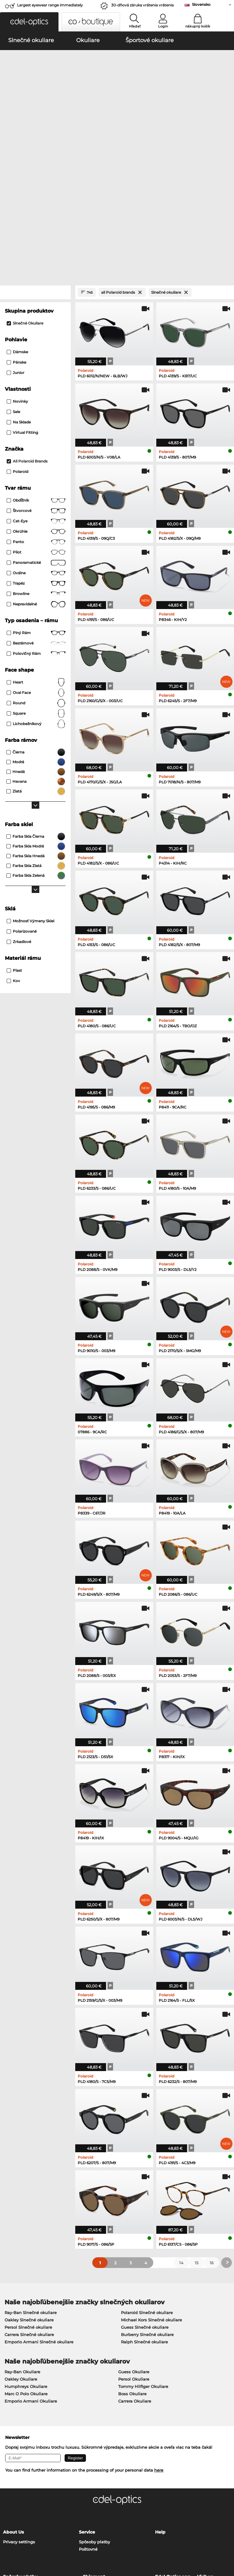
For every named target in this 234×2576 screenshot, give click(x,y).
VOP (7, 2539)
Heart (36, 554)
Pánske (16, 233)
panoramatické (36, 434)
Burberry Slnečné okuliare (147, 2205)
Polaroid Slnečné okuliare (147, 2183)
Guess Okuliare (133, 2242)
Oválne (36, 444)
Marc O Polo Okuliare (26, 2264)
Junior (15, 244)
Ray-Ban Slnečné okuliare (31, 2183)
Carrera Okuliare (134, 2272)
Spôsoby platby (94, 2413)
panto (36, 413)
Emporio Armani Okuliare (31, 2272)
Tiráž (54, 2539)
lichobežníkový (36, 595)
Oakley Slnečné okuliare (29, 2191)
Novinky (17, 272)
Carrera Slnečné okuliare (29, 2205)
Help (160, 2403)
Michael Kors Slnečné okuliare (151, 2191)
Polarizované (22, 802)
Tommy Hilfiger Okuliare (143, 2257)
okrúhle (36, 403)
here (158, 2341)
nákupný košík (197, 26)
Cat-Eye (36, 392)
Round (36, 574)
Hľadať (135, 26)
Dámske (17, 223)
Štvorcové (36, 382)
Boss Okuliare (132, 2264)
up (226, 2539)
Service (87, 2403)
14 (181, 2134)
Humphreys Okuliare (26, 2257)
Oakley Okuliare (21, 2250)
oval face (36, 564)
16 (212, 2134)
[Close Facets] (35, 164)
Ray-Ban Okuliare (22, 2242)
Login (163, 26)
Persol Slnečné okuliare (28, 2198)
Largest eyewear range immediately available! (50, 7)
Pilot (36, 424)
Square (36, 585)
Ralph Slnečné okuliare (144, 2213)
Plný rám (36, 504)
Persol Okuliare (133, 2250)
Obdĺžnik (36, 372)
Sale (13, 283)
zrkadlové (19, 813)
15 (196, 2134)
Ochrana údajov (31, 2539)
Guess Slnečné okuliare (144, 2198)
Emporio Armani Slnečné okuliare (39, 2213)
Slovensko (201, 4)
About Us (13, 2403)
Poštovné (88, 2420)
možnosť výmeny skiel (30, 792)
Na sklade (19, 293)
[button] (29, 21)
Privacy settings (19, 2413)
